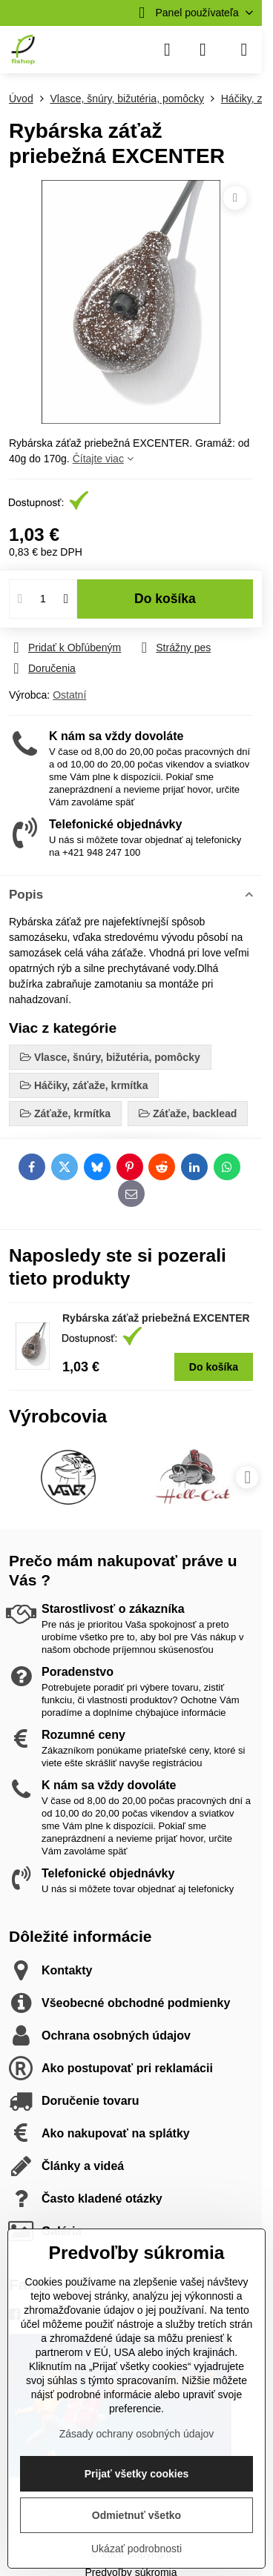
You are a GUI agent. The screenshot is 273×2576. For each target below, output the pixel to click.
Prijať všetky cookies (137, 2474)
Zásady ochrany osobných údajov (136, 2434)
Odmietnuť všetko (136, 2515)
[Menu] (244, 49)
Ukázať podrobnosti (136, 2549)
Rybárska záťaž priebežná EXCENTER (156, 1318)
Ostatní (69, 695)
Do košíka (165, 598)
